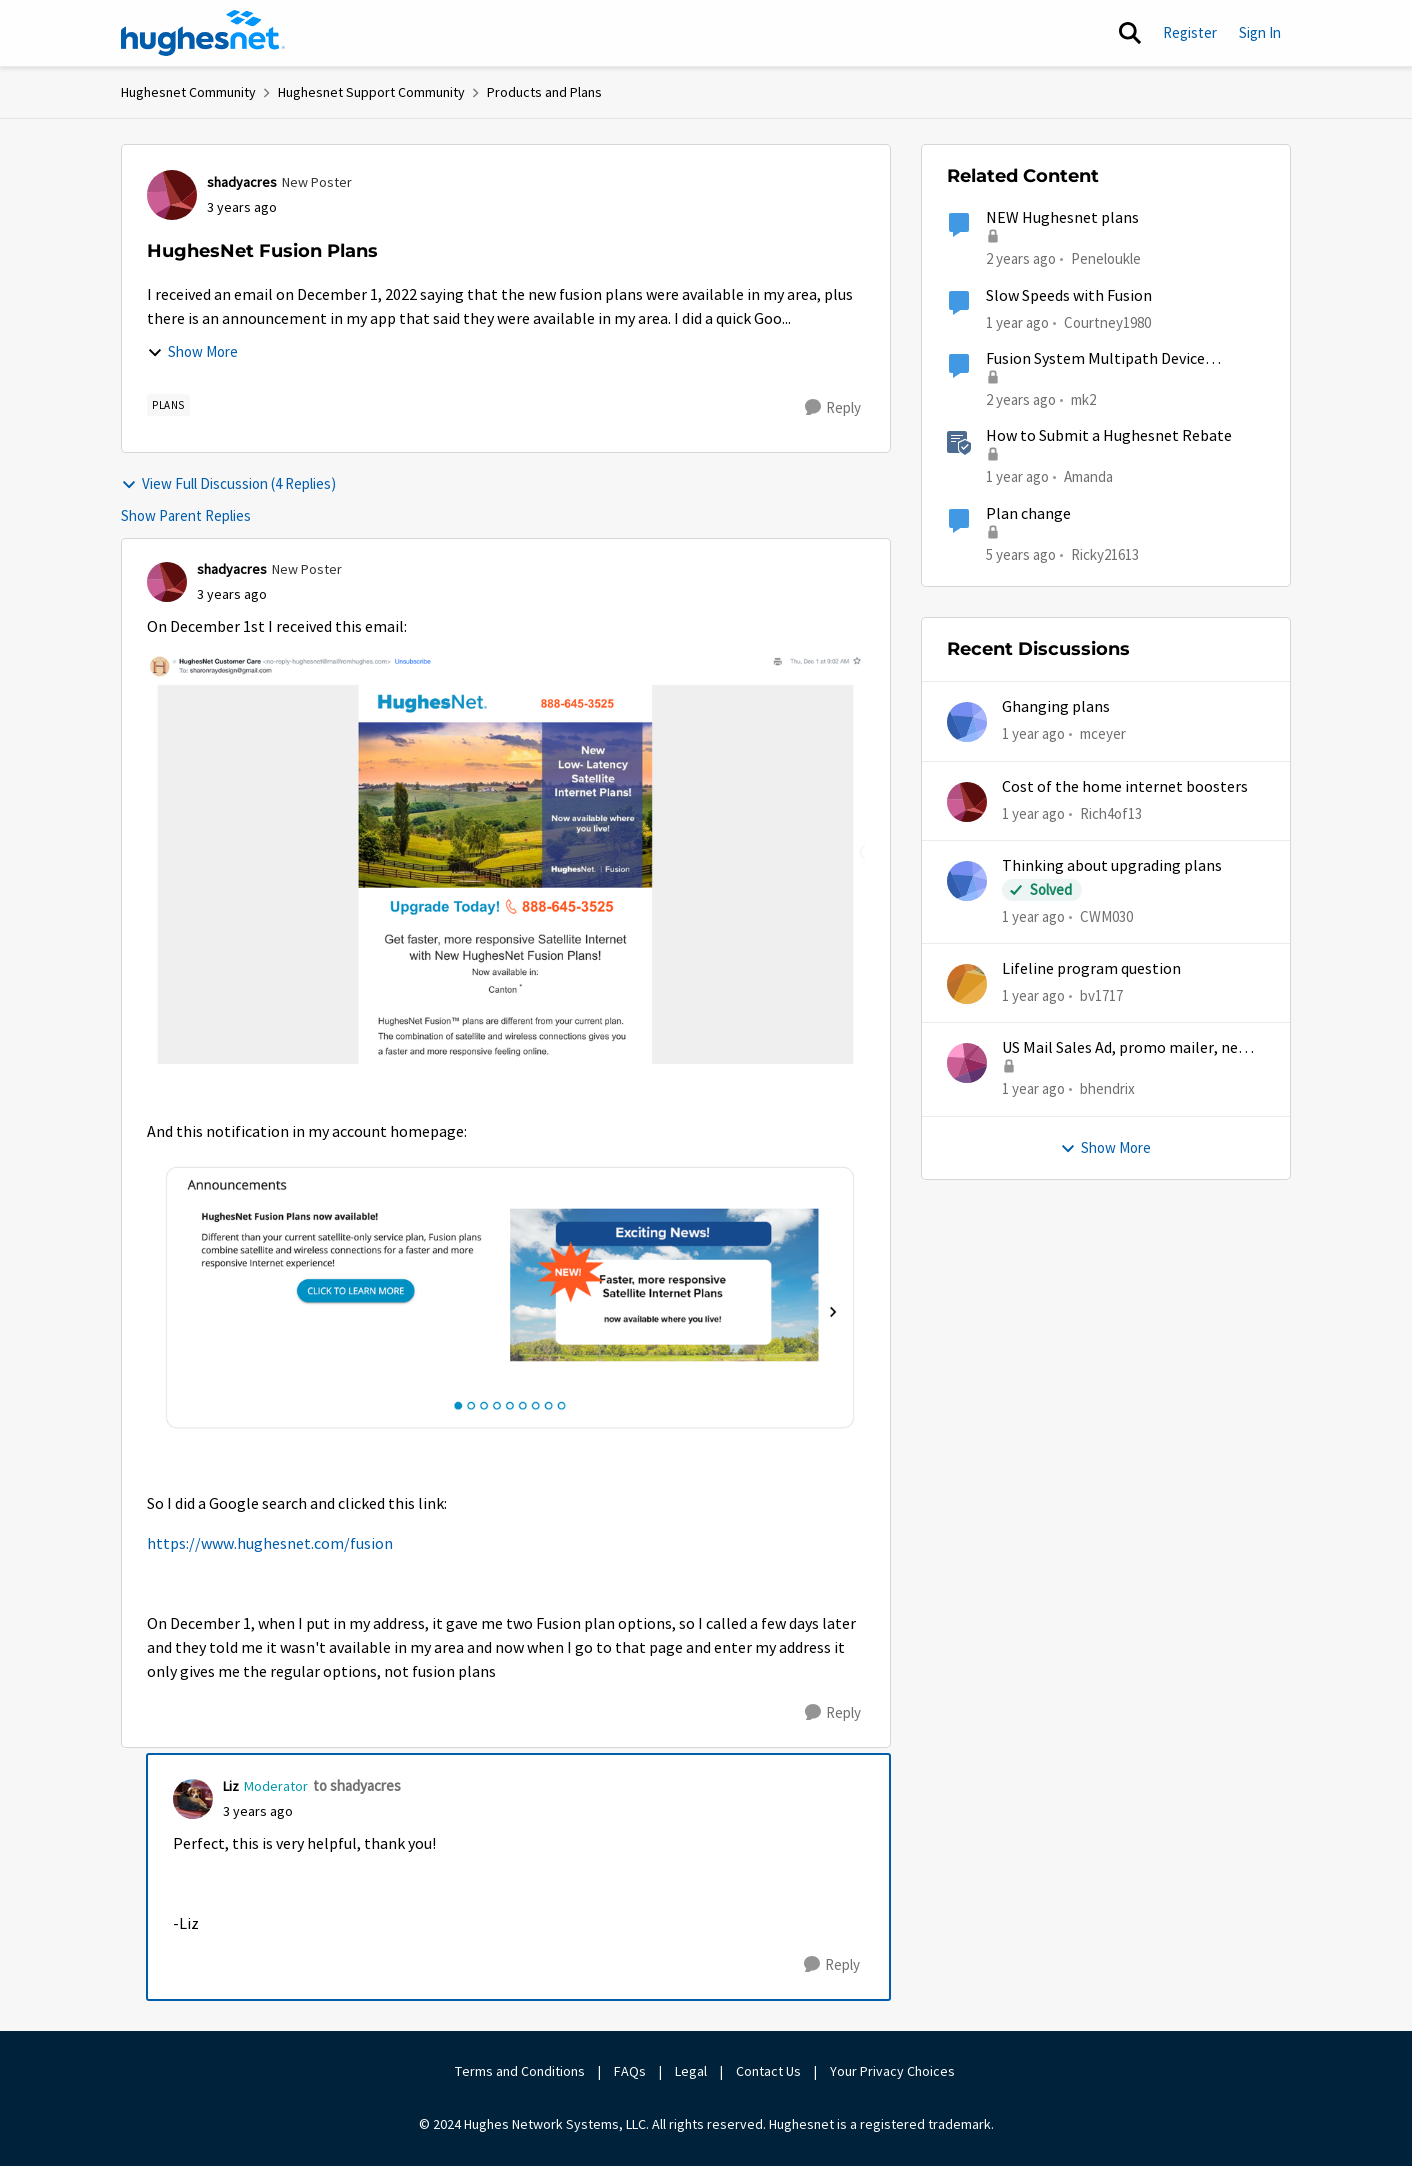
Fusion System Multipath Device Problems (1095, 359)
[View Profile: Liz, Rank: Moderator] (193, 1799)
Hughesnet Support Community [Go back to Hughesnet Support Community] (371, 92)
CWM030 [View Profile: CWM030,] (1106, 916)
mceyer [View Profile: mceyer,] (1103, 733)
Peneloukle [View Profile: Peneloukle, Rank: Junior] (1106, 258)
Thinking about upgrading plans (1112, 866)
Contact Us (768, 2071)
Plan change (1028, 514)
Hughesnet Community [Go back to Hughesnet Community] (188, 92)
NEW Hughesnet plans (1062, 218)
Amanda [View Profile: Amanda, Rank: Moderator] (1088, 476)
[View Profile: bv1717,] (967, 984)
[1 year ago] (1033, 734)
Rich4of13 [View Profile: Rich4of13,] (1111, 812)
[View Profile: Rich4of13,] (967, 802)
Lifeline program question (1091, 969)
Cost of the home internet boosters (1125, 787)
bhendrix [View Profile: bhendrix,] (1107, 1088)
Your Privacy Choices (894, 2071)
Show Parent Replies (186, 515)
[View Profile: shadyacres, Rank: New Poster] (172, 195)
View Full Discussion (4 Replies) (228, 483)
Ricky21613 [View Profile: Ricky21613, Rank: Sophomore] (1105, 553)
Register (1190, 32)
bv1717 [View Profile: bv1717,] (1101, 995)
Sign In (1260, 32)
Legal (691, 2071)
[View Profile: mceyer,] (967, 722)
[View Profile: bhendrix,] (967, 1063)
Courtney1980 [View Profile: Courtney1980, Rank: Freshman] (1107, 321)
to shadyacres (357, 1785)
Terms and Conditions (520, 2071)
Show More (192, 351)
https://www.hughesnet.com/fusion (270, 1544)
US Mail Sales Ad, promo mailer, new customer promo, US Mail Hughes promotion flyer (1125, 1048)
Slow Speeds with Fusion (1069, 296)
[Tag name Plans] (168, 405)
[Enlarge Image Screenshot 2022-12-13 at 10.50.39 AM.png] (506, 859)
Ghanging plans (1056, 707)
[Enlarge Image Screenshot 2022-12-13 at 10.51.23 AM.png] (506, 1298)
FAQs (630, 2071)
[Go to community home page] (203, 33)
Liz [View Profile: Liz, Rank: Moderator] (231, 1786)
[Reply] (833, 408)
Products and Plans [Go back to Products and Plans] (544, 92)
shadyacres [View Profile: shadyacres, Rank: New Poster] (242, 182)
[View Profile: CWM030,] (967, 881)
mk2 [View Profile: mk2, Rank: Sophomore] (1083, 399)
